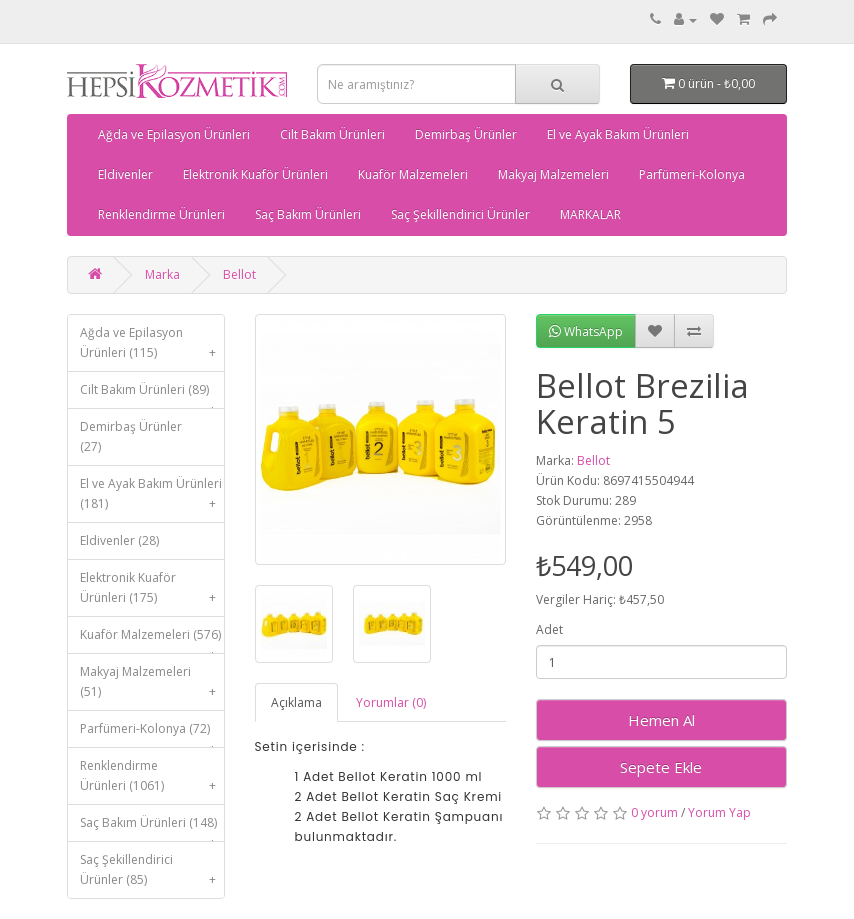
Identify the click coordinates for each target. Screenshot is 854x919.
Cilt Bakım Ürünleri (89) (152, 394)
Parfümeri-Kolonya (692, 174)
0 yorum (654, 812)
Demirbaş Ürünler (466, 134)
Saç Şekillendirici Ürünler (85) (152, 874)
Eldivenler (125, 174)
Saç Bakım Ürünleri (308, 214)
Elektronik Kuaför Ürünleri (255, 174)
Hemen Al (661, 720)
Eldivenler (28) (119, 540)
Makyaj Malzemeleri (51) (152, 686)
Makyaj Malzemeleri (553, 174)
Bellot (239, 274)
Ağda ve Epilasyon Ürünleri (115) (152, 347)
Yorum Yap (719, 812)
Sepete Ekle (661, 767)
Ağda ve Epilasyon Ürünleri (174, 134)
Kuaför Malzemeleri (413, 174)
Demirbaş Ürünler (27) (131, 436)
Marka (162, 274)
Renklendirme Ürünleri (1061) (152, 780)
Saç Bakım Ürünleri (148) (152, 827)
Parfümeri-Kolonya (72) (152, 733)
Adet (549, 629)
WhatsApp (586, 331)
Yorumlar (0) (391, 702)
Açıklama (296, 702)
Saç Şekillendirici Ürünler (460, 214)
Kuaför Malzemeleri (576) (152, 639)
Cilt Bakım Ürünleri (332, 134)
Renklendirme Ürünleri (161, 214)
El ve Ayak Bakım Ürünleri (618, 134)
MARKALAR (590, 214)
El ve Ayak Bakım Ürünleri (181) (152, 498)
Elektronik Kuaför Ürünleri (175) (152, 592)
